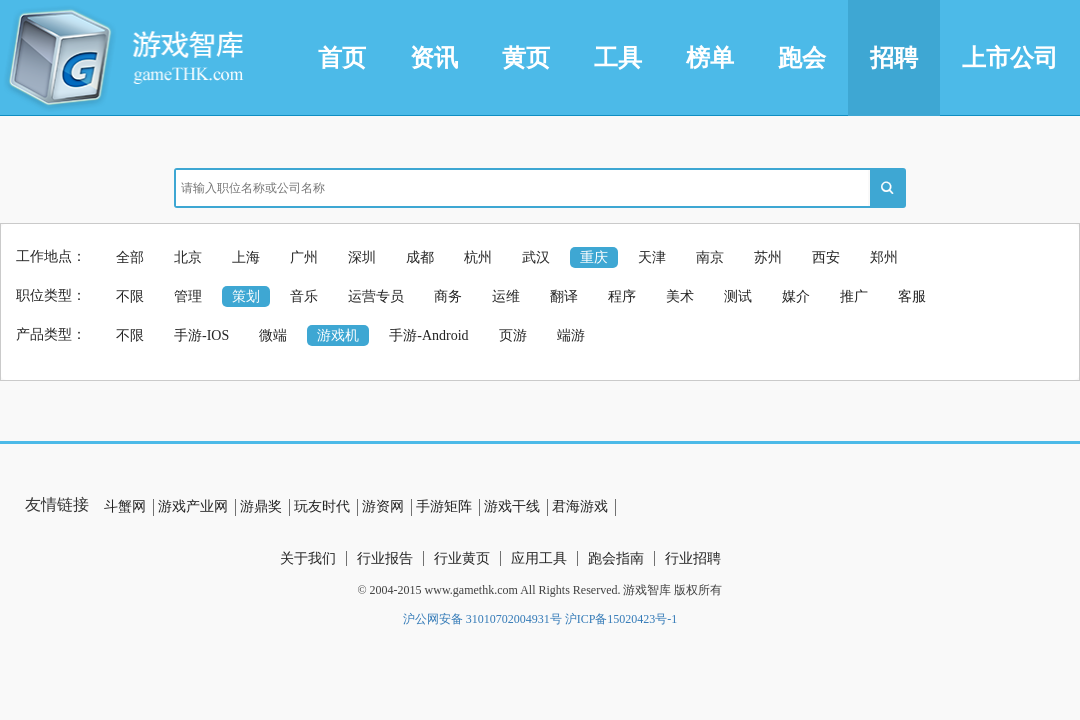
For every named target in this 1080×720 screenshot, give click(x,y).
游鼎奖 (261, 506)
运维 (506, 296)
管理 (188, 296)
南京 (710, 257)
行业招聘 (693, 558)
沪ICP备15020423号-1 (621, 619)
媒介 (796, 296)
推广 (854, 296)
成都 (420, 257)
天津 (652, 257)
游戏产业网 (193, 506)
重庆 (594, 257)
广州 (304, 257)
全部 (130, 257)
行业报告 (385, 558)
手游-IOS (201, 335)
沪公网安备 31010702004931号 (482, 619)
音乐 (304, 296)
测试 (738, 296)
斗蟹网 (125, 506)
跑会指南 (616, 558)
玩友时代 (322, 506)
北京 (188, 257)
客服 (912, 296)
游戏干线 (512, 506)
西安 (826, 257)
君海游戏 (580, 506)
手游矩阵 (444, 506)
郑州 (884, 257)
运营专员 (376, 296)
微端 (273, 335)
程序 (622, 296)
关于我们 (308, 558)
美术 (680, 296)
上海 (246, 257)
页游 (513, 335)
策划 (246, 296)
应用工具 (539, 558)
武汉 (536, 257)
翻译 (564, 296)
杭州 (478, 257)
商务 (448, 296)
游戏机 (338, 335)
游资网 (383, 506)
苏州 (768, 257)
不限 (130, 296)
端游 (571, 335)
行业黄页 (462, 558)
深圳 (362, 257)
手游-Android (428, 335)
